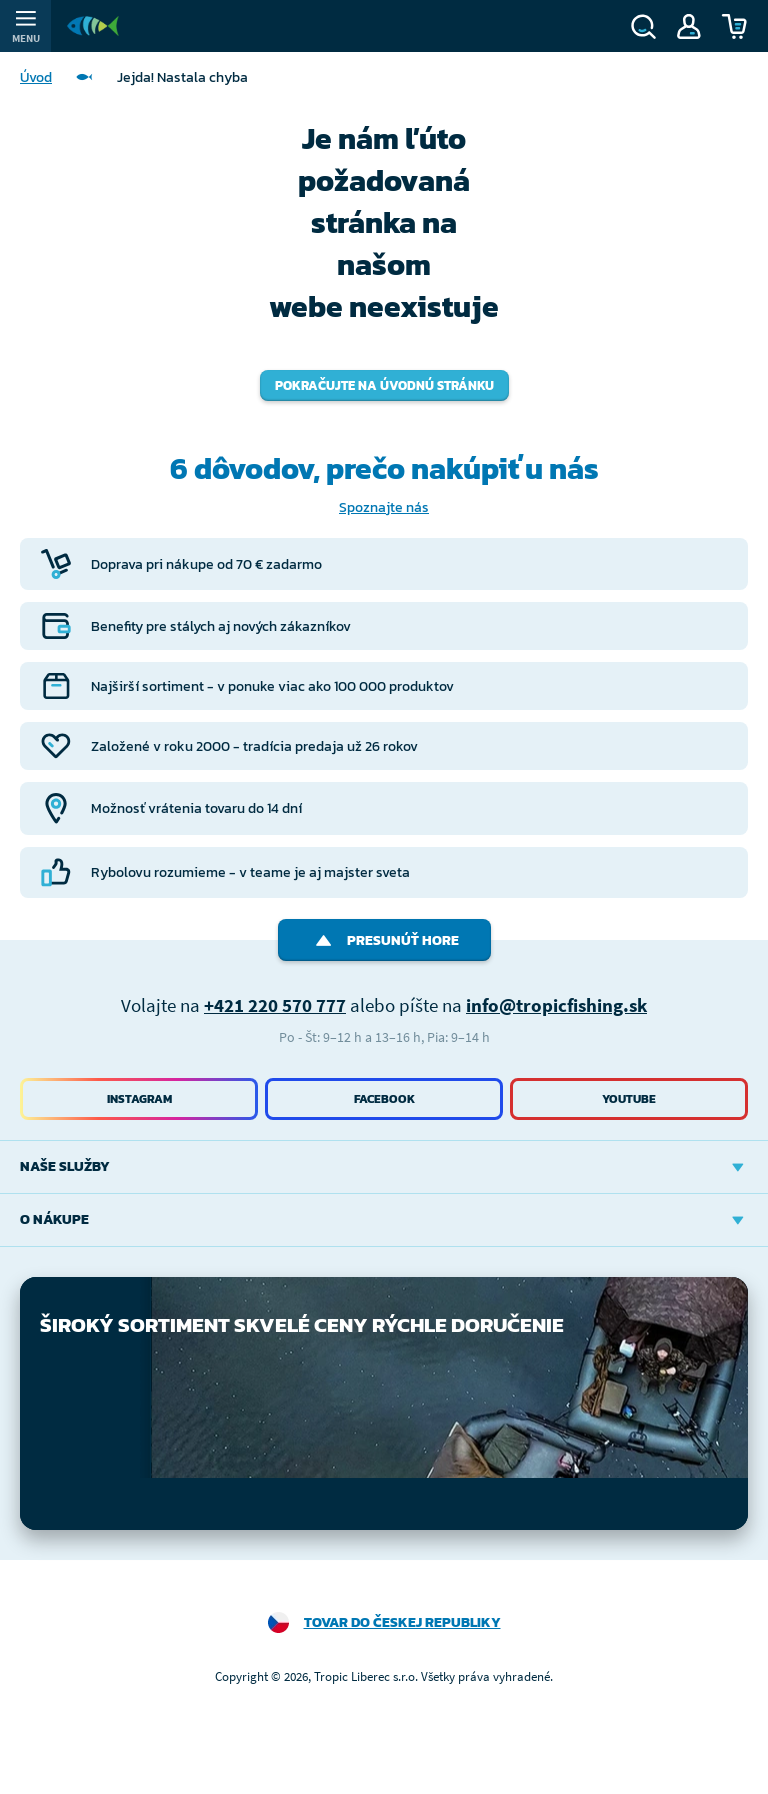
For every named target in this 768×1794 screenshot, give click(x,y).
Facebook (384, 1099)
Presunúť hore (384, 940)
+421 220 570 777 (275, 1005)
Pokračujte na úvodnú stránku (384, 385)
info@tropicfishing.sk (556, 1005)
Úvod (36, 77)
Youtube (629, 1099)
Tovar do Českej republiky (402, 1622)
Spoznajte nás (384, 507)
